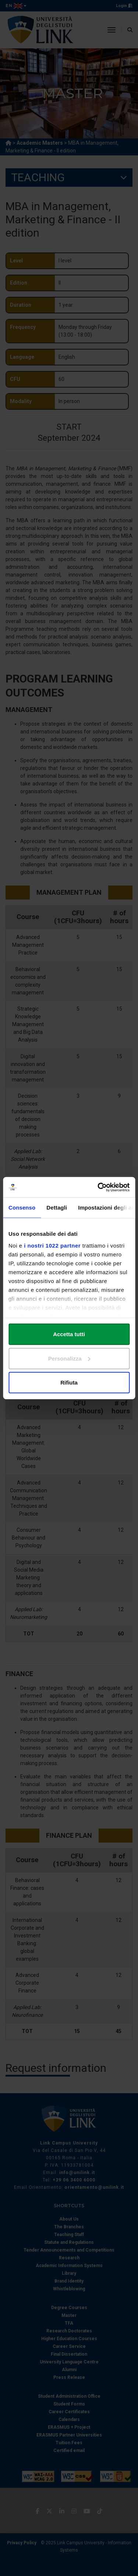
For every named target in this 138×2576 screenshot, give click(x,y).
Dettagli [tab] (56, 1207)
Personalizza (69, 1358)
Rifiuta (69, 1382)
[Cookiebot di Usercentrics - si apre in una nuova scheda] (98, 1187)
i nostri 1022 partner (52, 1245)
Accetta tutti (69, 1334)
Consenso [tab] (21, 1207)
